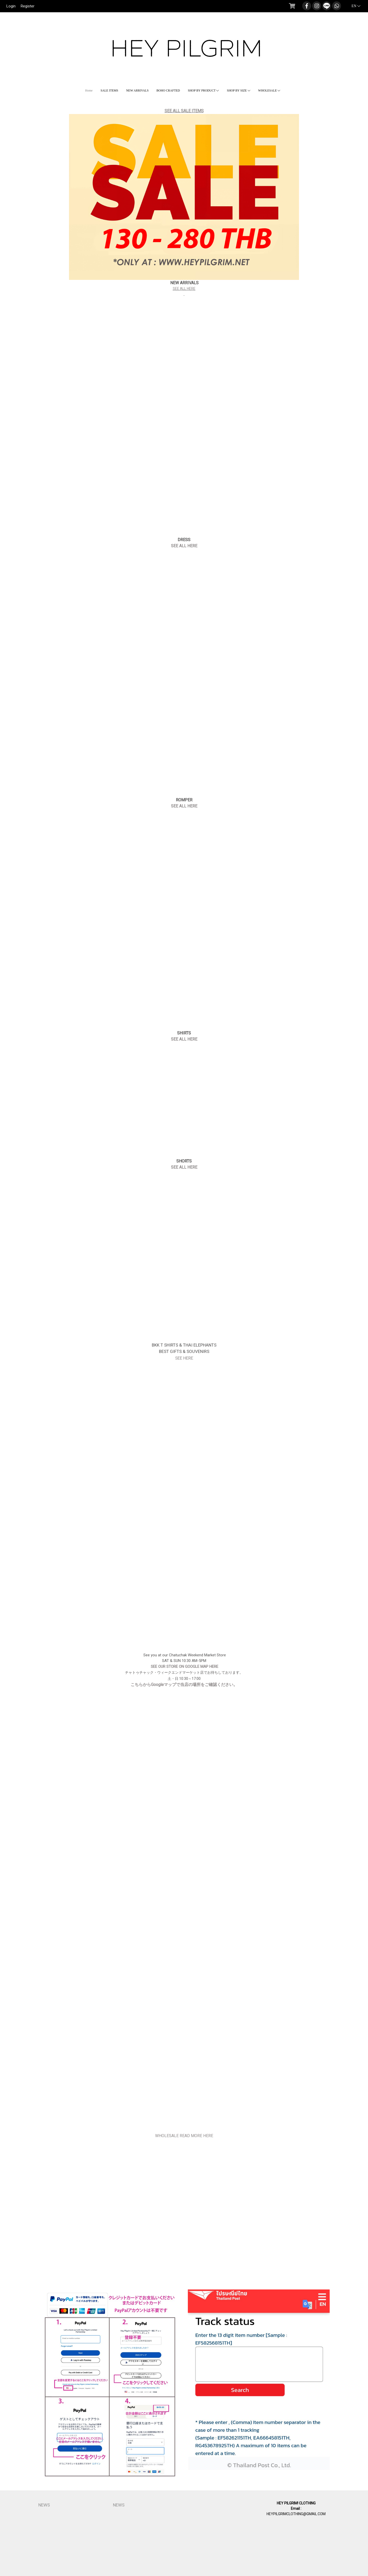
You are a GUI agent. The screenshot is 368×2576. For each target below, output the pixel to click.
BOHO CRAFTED (168, 90)
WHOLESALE (269, 90)
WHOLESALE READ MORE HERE (184, 2135)
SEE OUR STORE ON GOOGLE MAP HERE (184, 1666)
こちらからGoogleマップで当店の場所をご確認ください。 (184, 1684)
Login (11, 6)
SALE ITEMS (109, 90)
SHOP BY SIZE (238, 90)
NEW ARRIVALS (137, 90)
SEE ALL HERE (184, 289)
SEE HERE (184, 1358)
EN (353, 6)
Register (27, 6)
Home (89, 90)
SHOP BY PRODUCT (203, 90)
